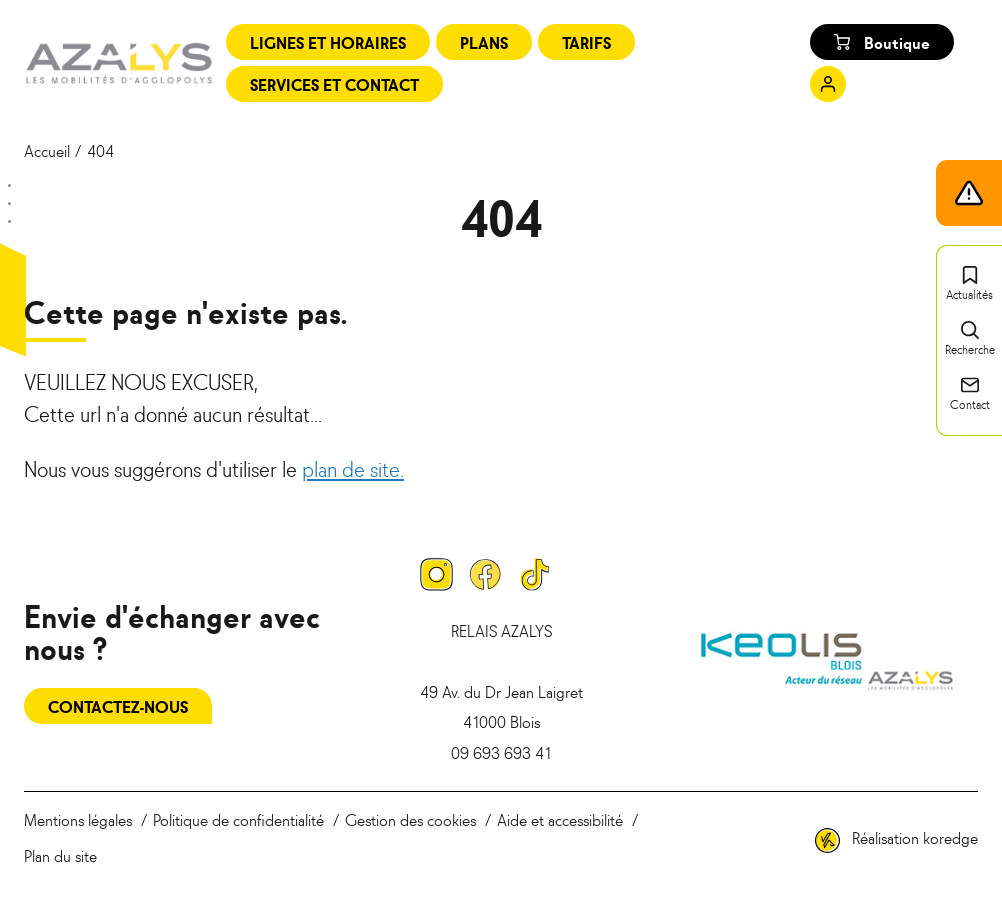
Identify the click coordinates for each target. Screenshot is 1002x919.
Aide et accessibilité (560, 819)
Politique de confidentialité (238, 819)
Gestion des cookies (410, 819)
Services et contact (334, 84)
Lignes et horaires (328, 42)
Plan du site (60, 855)
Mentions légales (78, 819)
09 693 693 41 (501, 752)
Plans (484, 42)
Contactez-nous (118, 706)
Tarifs (586, 42)
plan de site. (353, 468)
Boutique (882, 42)
